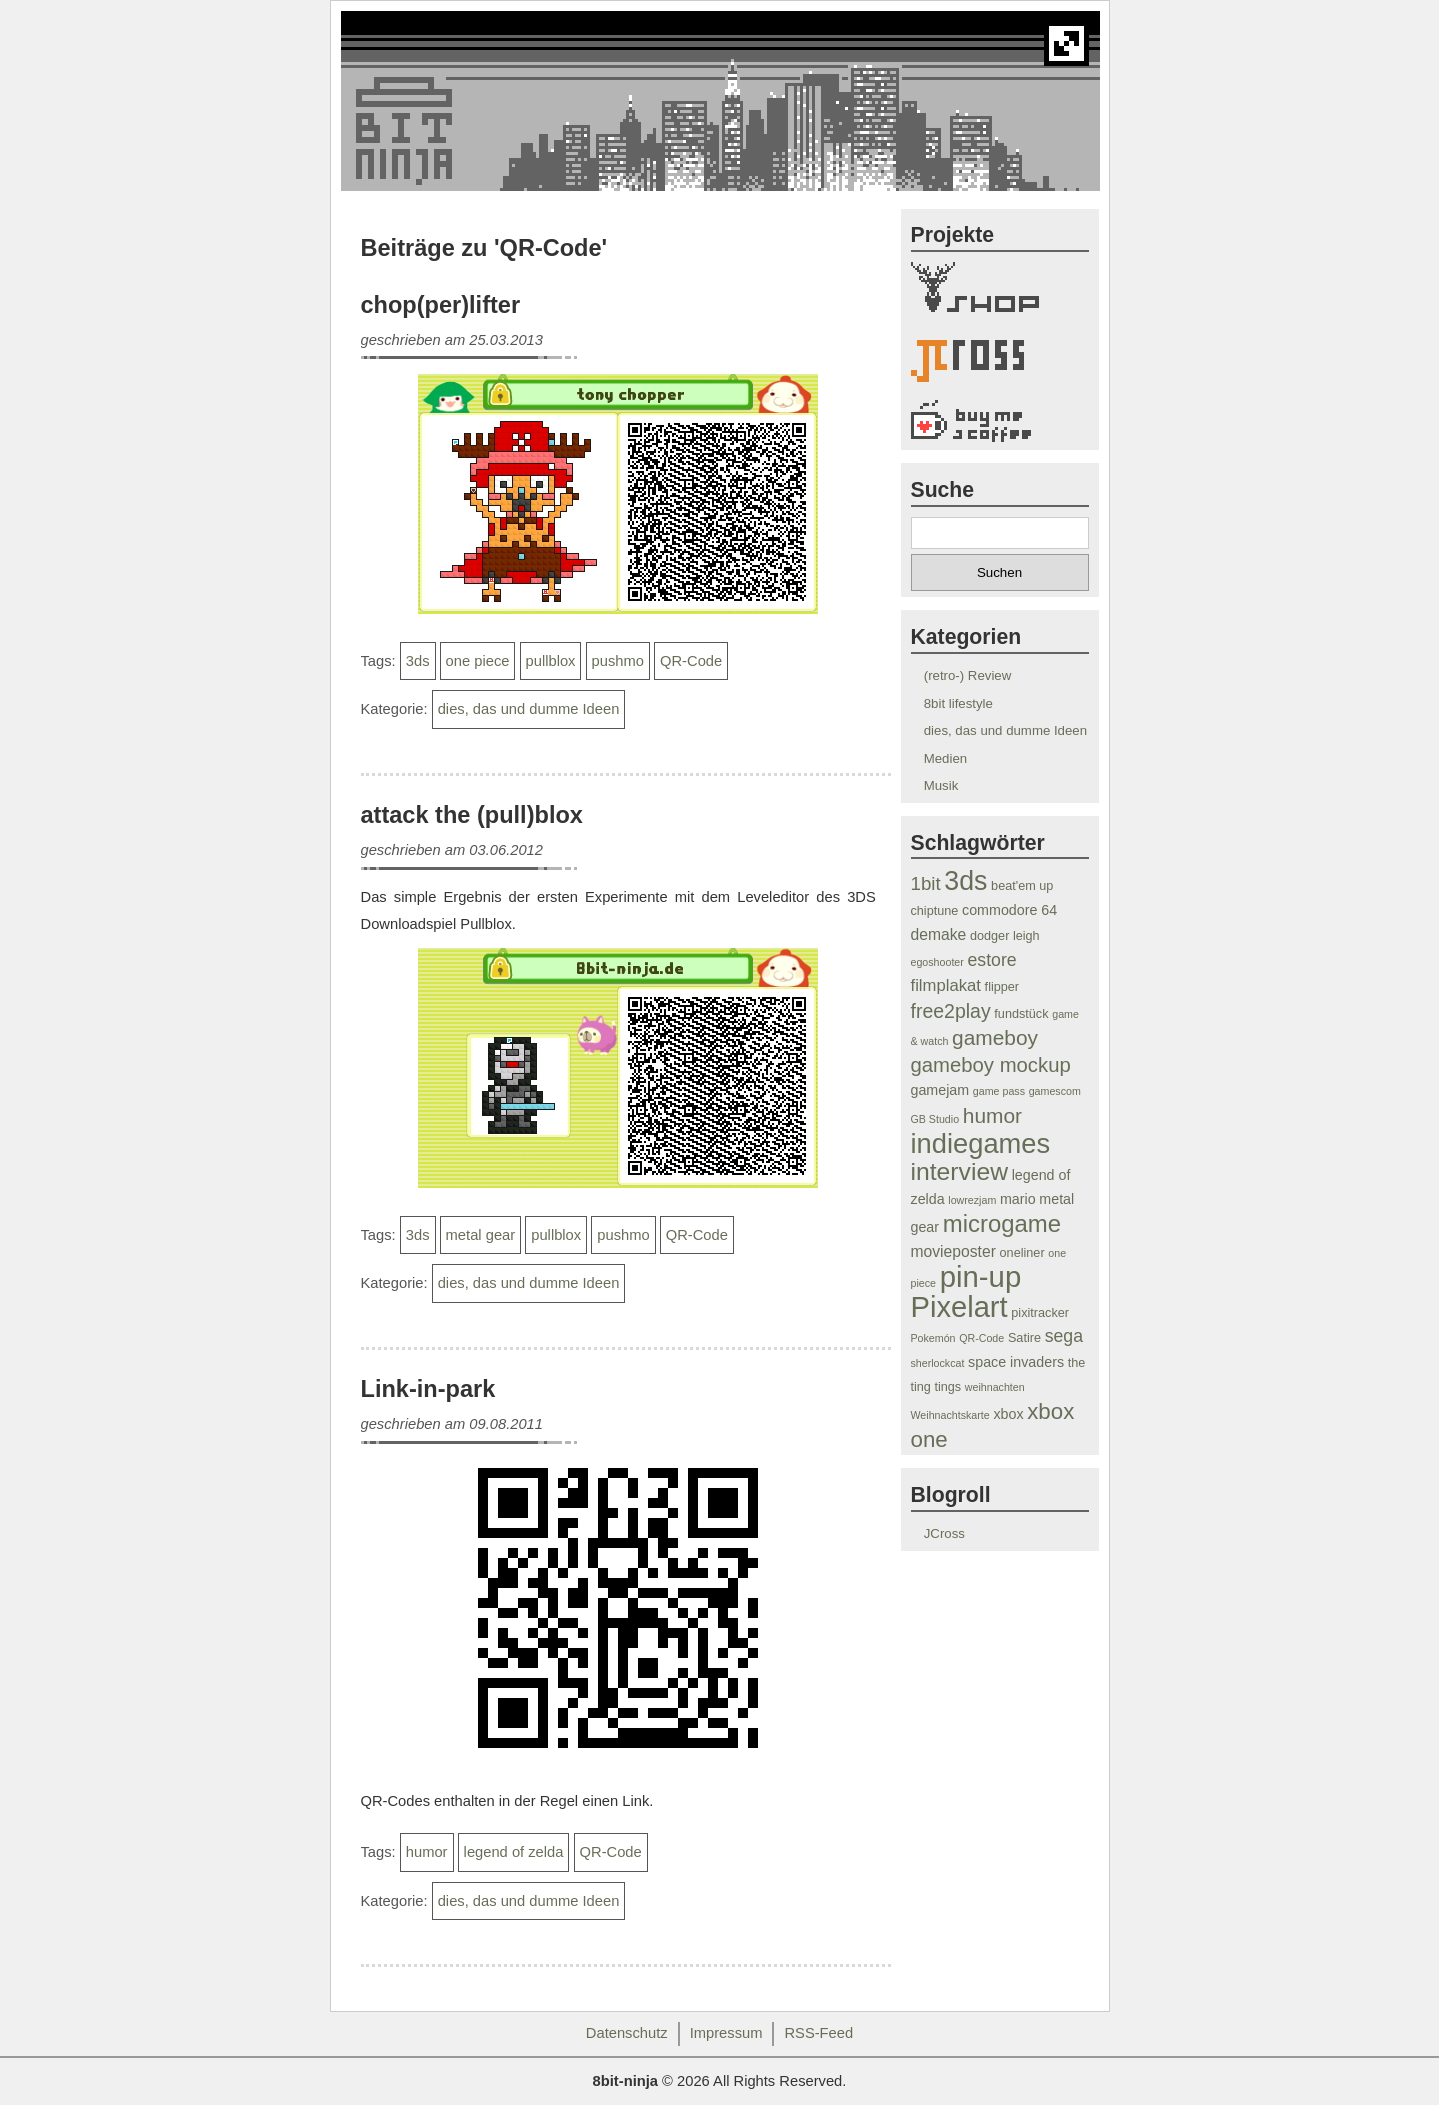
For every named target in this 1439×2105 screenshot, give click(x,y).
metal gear (481, 1235)
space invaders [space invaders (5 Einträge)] (1016, 1362)
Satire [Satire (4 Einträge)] (1024, 1338)
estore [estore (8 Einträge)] (992, 960)
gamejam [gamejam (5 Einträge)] (940, 1090)
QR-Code (691, 661)
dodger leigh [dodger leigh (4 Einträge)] (1005, 936)
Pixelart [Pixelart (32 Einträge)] (959, 1307)
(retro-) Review (968, 675)
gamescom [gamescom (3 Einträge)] (1055, 1091)
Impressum (726, 2033)
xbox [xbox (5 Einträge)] (1008, 1414)
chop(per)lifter (441, 305)
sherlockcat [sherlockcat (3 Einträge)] (938, 1363)
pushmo (618, 661)
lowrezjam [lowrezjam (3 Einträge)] (972, 1200)
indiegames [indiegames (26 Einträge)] (981, 1143)
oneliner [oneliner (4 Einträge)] (1022, 1253)
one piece (478, 661)
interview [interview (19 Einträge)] (959, 1171)
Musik (941, 785)
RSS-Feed (818, 2033)
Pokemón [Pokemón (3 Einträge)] (933, 1338)
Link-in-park (428, 1389)
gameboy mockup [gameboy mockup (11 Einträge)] (991, 1065)
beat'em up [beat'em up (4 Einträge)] (1022, 886)
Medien (945, 758)
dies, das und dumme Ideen (529, 709)
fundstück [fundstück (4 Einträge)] (1021, 1014)
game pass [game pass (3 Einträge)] (999, 1091)
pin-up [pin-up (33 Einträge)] (981, 1276)
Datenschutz (627, 2033)
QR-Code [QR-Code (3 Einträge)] (981, 1338)
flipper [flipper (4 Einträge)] (1002, 987)
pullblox (551, 661)
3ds (418, 661)
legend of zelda (514, 1852)
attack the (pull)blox (472, 815)
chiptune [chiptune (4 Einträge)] (935, 911)
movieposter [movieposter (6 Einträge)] (953, 1251)
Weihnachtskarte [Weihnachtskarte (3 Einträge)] (950, 1415)
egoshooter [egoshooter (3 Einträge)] (937, 962)
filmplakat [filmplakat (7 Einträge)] (946, 985)
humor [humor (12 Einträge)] (992, 1115)
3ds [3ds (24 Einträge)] (965, 881)
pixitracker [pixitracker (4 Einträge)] (1040, 1313)
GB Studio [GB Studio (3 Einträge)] (935, 1119)
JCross (944, 1533)
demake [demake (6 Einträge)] (939, 934)
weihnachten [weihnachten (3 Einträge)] (995, 1387)
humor (427, 1852)
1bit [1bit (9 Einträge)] (926, 883)
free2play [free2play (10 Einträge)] (951, 1011)
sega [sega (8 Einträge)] (1064, 1336)
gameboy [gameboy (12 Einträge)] (995, 1037)
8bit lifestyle (958, 703)
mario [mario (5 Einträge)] (1018, 1199)
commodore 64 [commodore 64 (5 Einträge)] (1009, 910)
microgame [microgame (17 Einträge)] (1002, 1223)
